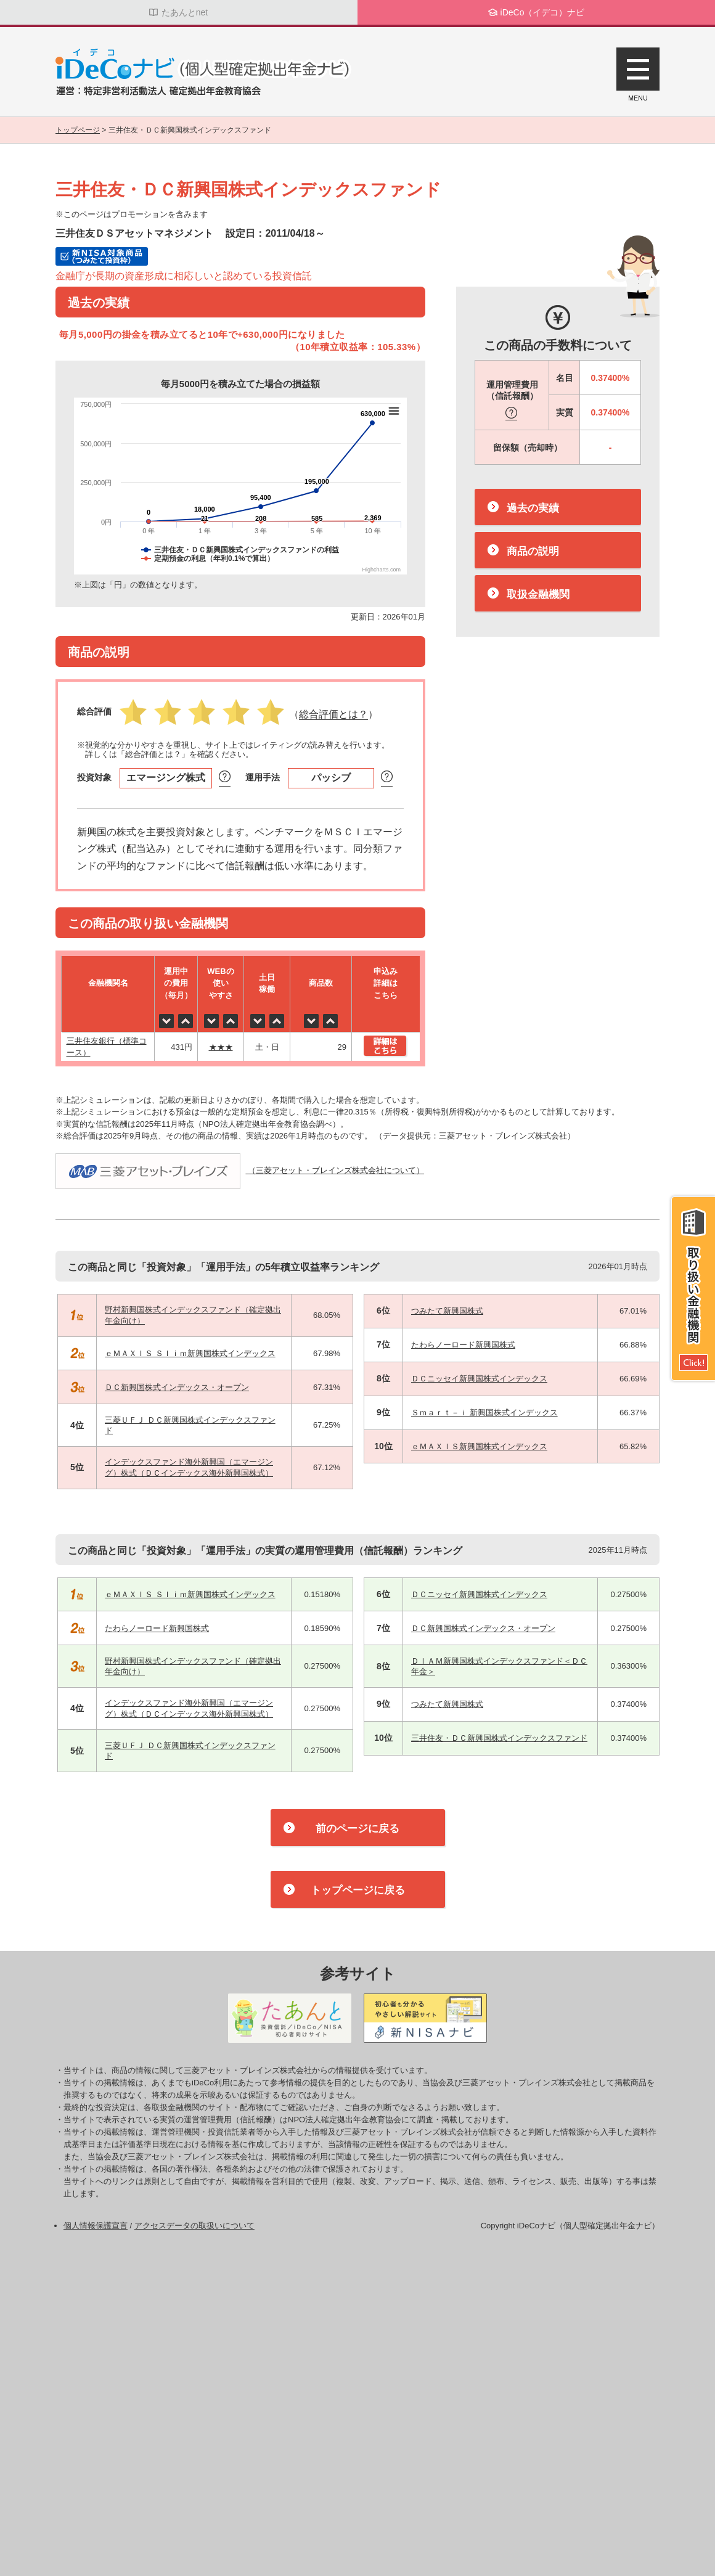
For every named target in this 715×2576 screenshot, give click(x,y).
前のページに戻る (357, 1828)
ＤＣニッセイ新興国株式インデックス (479, 1378)
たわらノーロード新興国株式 (463, 1344)
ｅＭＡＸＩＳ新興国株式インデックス (479, 1446)
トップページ (77, 130)
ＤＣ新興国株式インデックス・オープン (177, 1387)
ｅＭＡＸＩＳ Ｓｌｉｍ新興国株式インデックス (190, 1353)
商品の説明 (533, 551)
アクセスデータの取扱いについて (194, 2225)
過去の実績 (533, 508)
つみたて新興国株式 (447, 1310)
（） (333, 714)
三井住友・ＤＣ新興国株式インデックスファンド (499, 1738)
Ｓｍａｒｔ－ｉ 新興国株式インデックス (484, 1412)
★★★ (221, 1047)
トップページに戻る (358, 1890)
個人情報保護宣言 (95, 2225)
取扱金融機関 (538, 594)
